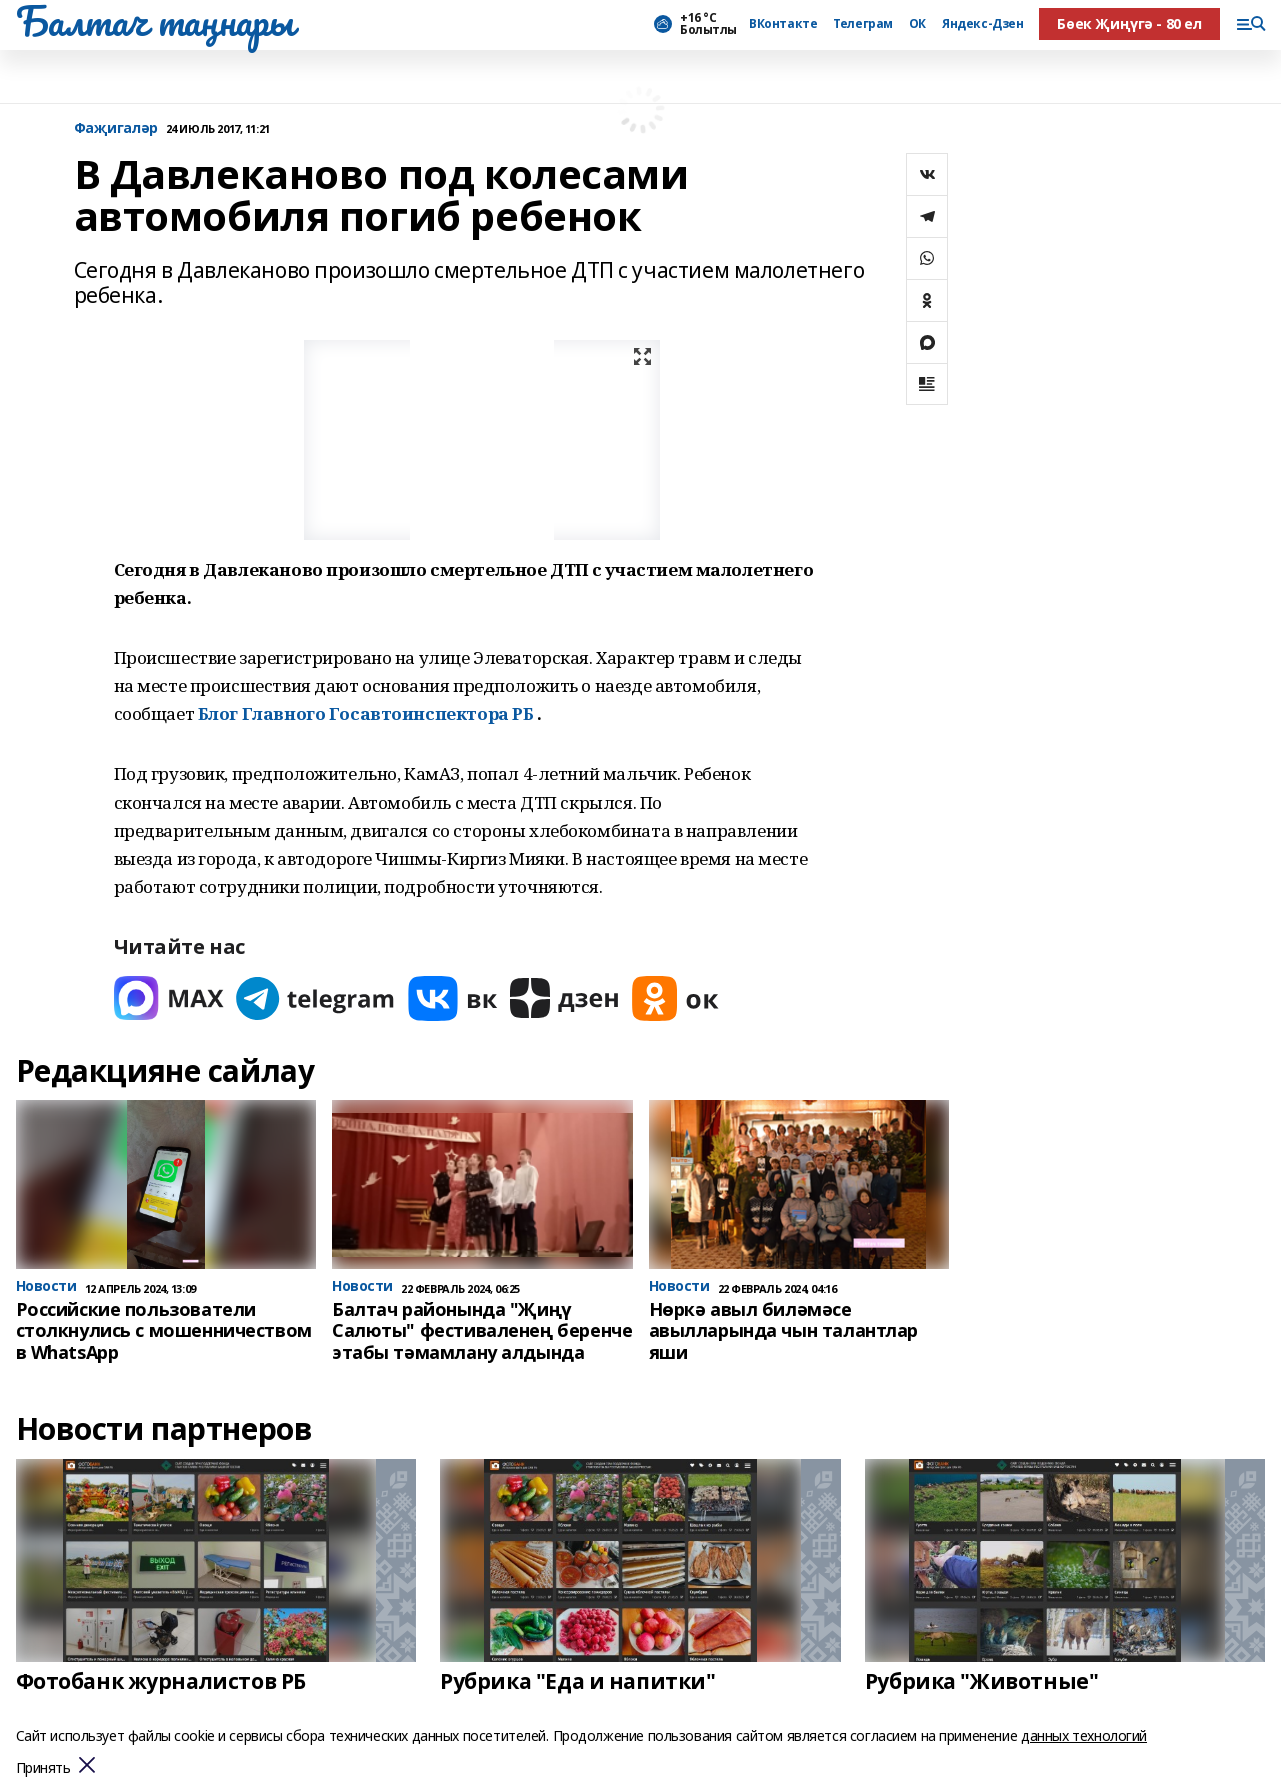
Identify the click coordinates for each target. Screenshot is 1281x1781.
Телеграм (863, 24)
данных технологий (1084, 1735)
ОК (917, 24)
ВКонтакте (783, 24)
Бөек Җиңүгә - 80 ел (1129, 23)
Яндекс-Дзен (982, 24)
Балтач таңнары (155, 21)
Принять (43, 1768)
